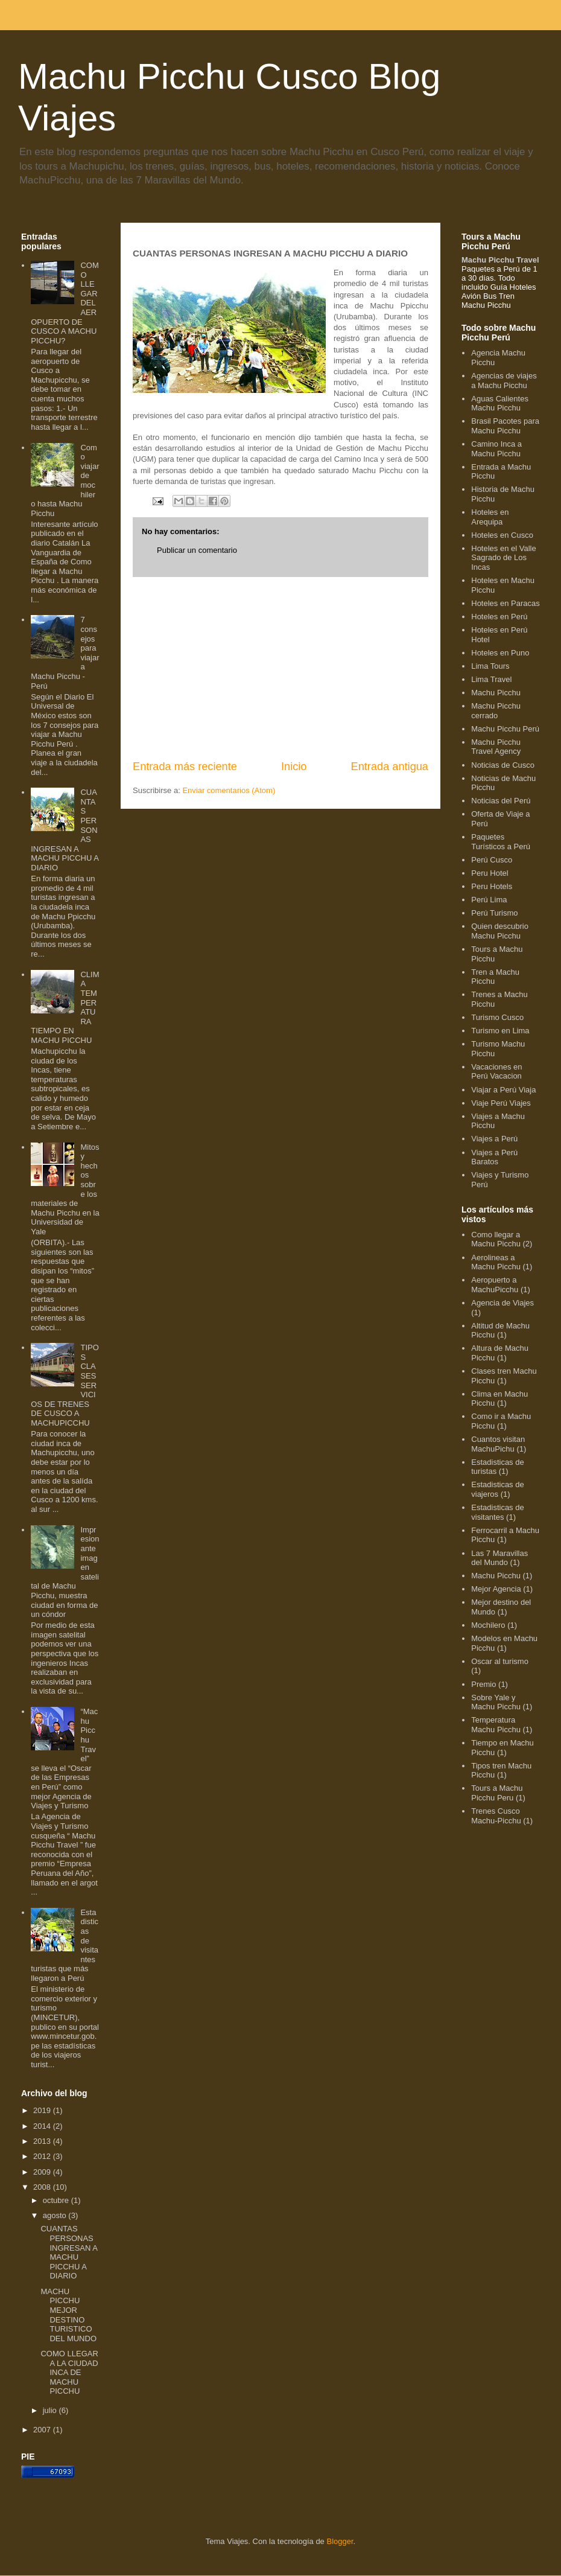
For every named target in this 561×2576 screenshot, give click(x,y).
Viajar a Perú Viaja (503, 1089)
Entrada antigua (389, 766)
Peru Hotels (491, 886)
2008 (43, 2187)
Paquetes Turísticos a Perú (500, 841)
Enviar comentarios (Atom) (228, 790)
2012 (43, 2156)
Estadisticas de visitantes (497, 1512)
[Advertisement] (280, 668)
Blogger (339, 2541)
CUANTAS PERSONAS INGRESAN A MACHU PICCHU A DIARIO (68, 2252)
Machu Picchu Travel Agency (496, 747)
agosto (56, 2215)
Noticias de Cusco (502, 765)
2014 (43, 2126)
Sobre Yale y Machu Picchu (496, 1702)
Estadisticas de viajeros (497, 1489)
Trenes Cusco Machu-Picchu (496, 1815)
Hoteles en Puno (500, 652)
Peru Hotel (489, 873)
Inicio (293, 766)
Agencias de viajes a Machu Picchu (503, 380)
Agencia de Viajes (502, 1302)
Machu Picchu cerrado (496, 710)
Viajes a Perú (494, 1138)
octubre (57, 2200)
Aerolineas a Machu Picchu (496, 1262)
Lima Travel (491, 679)
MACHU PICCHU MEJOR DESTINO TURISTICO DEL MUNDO (68, 2315)
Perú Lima (489, 899)
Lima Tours (490, 666)
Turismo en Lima (500, 1030)
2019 (43, 2110)
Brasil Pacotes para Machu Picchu (505, 425)
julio (51, 2410)
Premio (483, 1684)
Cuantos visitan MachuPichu (498, 1444)
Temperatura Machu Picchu (496, 1724)
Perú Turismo (494, 912)
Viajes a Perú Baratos (494, 1157)
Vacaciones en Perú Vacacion (496, 1071)
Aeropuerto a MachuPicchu (494, 1284)
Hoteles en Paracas (505, 603)
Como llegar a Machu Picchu (496, 1239)
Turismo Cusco (497, 1017)
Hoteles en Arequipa (490, 517)
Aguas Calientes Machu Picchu (499, 403)
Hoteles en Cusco (502, 535)
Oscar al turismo (499, 1661)
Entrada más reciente (185, 766)
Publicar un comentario (197, 550)
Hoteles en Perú (499, 616)
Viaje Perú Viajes (501, 1103)
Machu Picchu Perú (505, 728)
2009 (43, 2171)
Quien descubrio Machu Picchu (499, 931)
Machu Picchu (496, 692)
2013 (43, 2141)
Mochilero (488, 1625)
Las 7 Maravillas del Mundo (499, 1558)
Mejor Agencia (496, 1588)
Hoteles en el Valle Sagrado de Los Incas (503, 558)
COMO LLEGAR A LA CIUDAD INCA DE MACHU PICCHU (69, 2372)
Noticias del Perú (500, 800)
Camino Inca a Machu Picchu (496, 448)
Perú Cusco (491, 859)
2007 (43, 2429)
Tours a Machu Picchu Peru (496, 1793)
